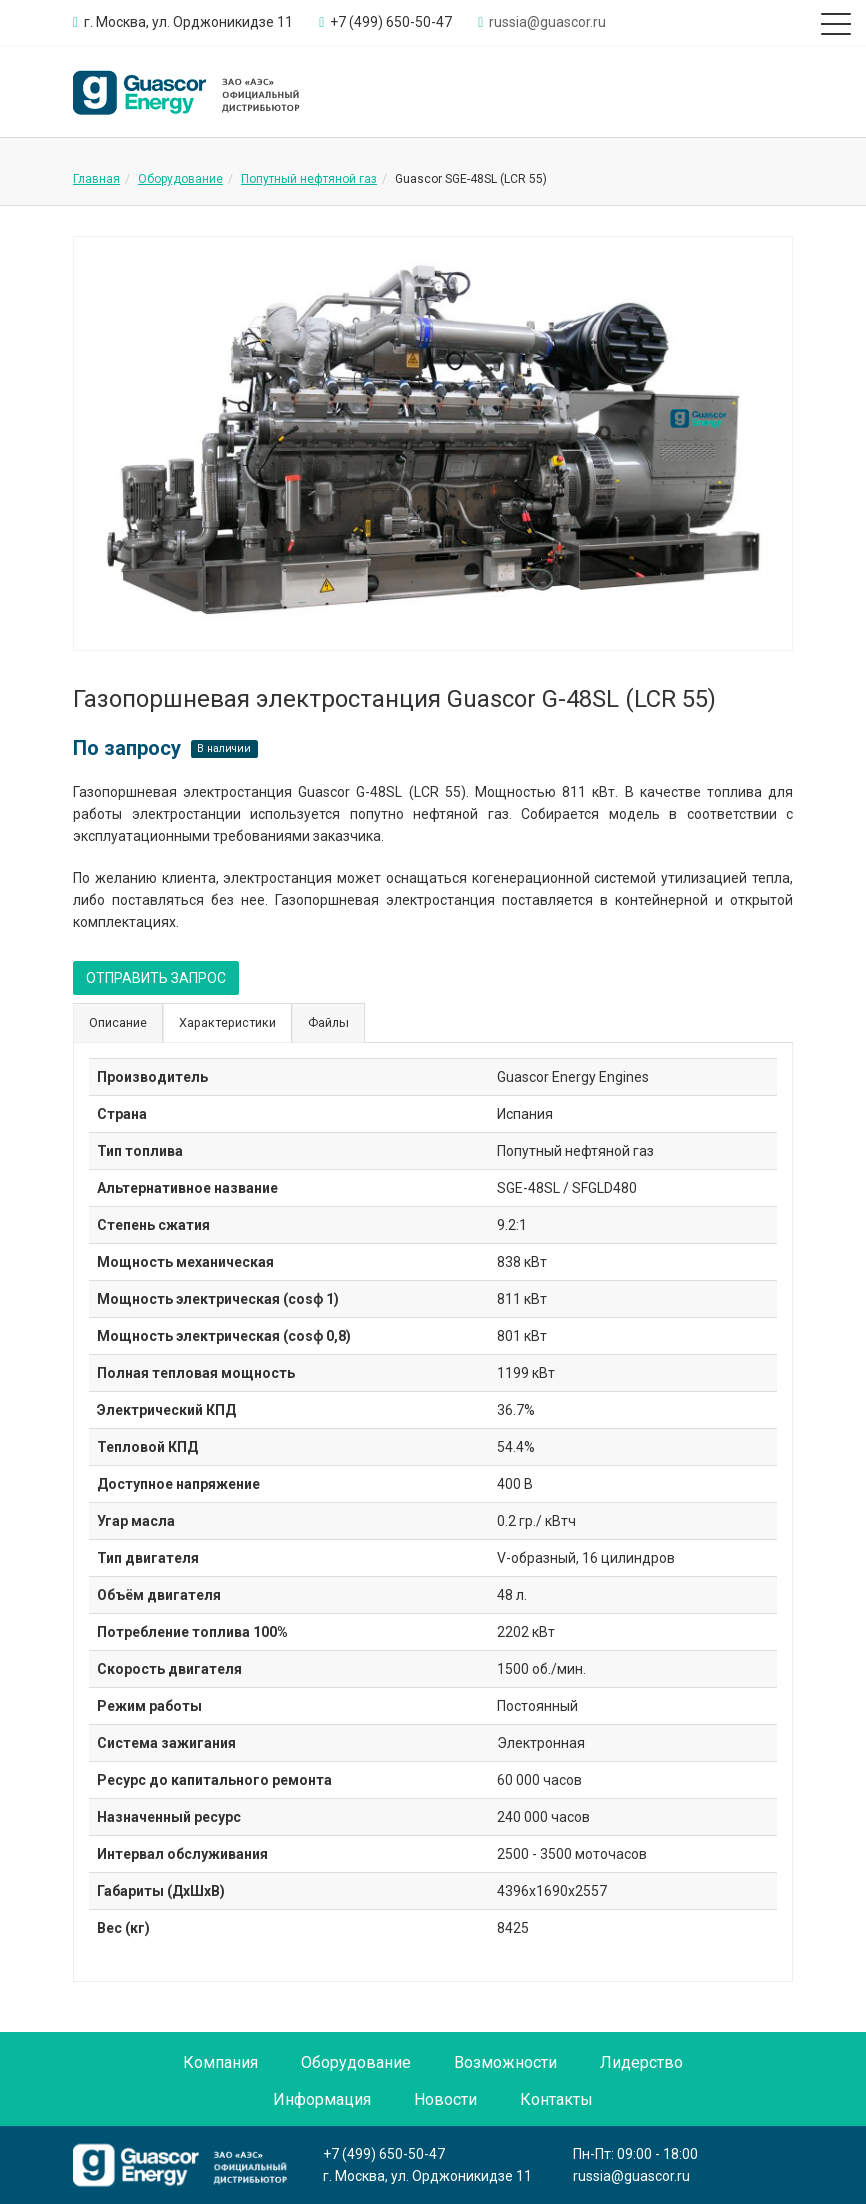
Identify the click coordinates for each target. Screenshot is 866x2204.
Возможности (505, 2062)
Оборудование (180, 179)
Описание (118, 1022)
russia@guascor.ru (631, 2176)
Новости (445, 2099)
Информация (322, 2099)
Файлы (328, 1022)
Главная (96, 179)
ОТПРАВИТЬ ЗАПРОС (156, 978)
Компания (220, 2062)
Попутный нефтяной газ (309, 179)
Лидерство (641, 2062)
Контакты (556, 2099)
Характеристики (227, 1022)
